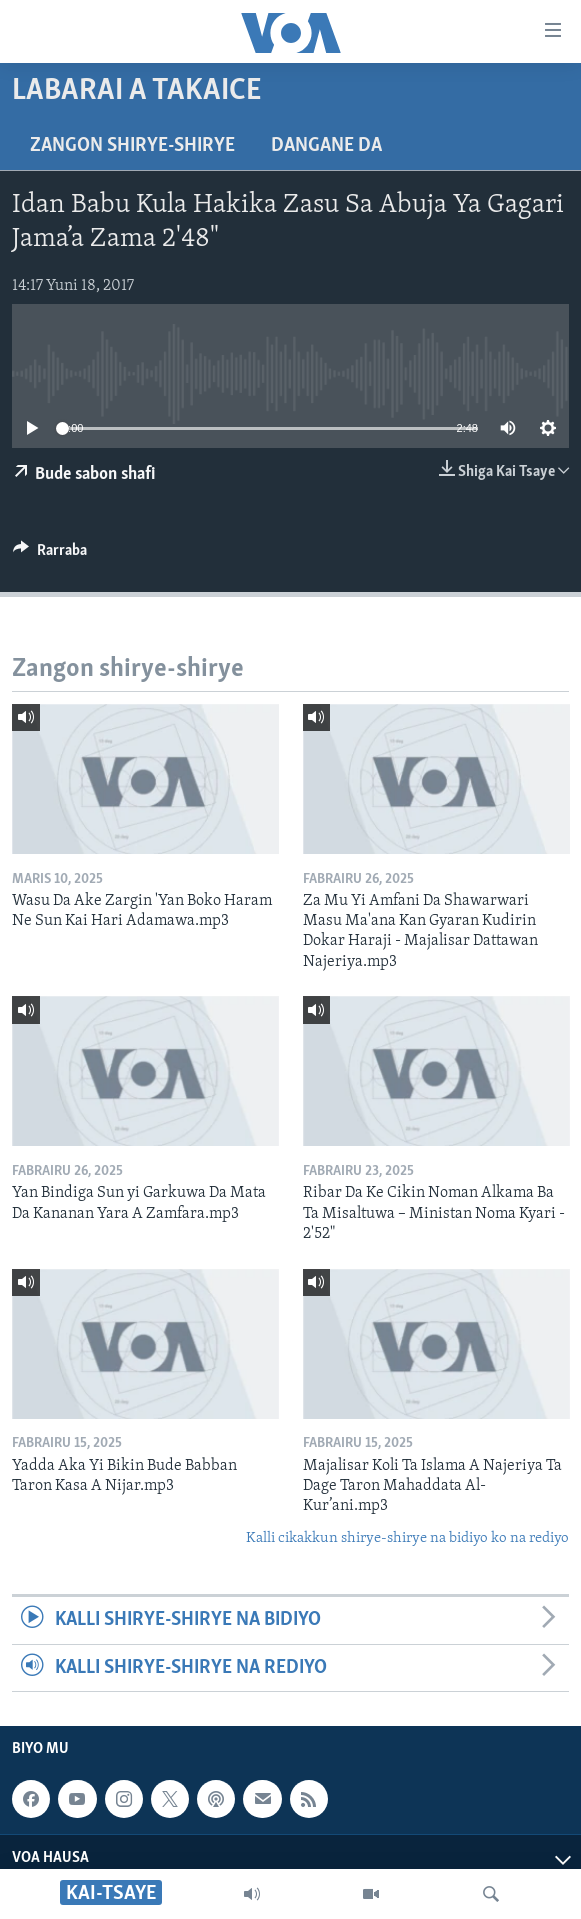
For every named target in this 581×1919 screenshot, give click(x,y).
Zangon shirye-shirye (132, 146)
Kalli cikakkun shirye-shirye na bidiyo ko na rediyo (407, 1538)
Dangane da (326, 146)
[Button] (50, 555)
